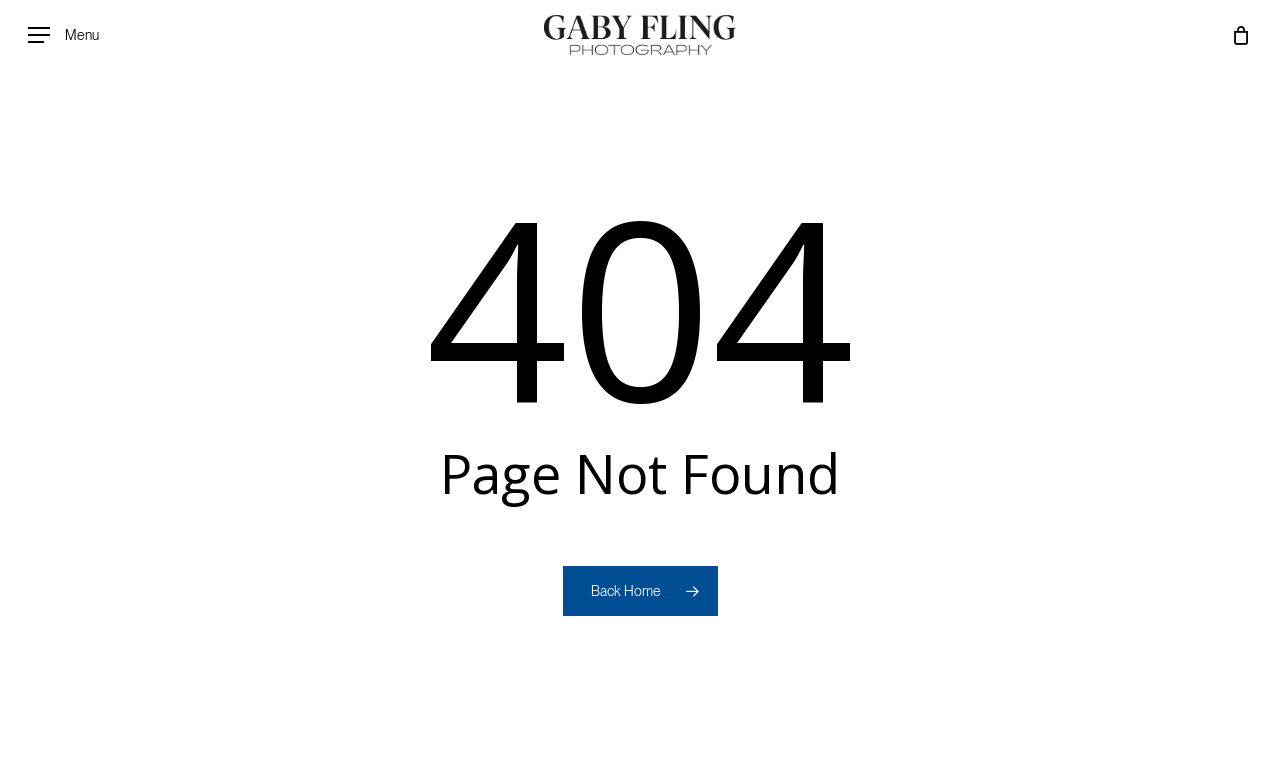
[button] (63, 35)
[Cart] (1241, 35)
